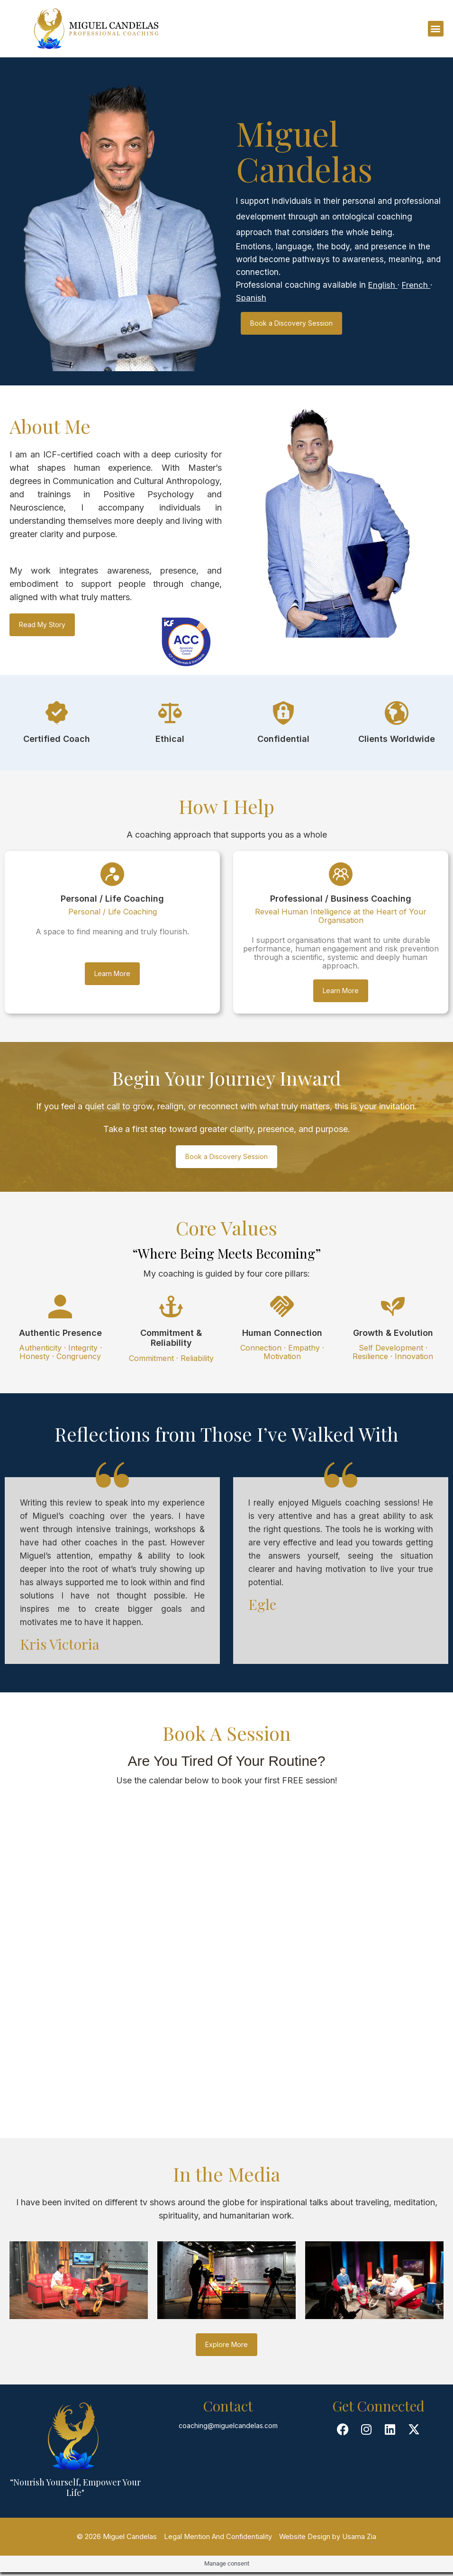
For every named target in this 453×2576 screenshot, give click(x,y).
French (416, 285)
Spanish (251, 297)
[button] (436, 29)
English (383, 285)
